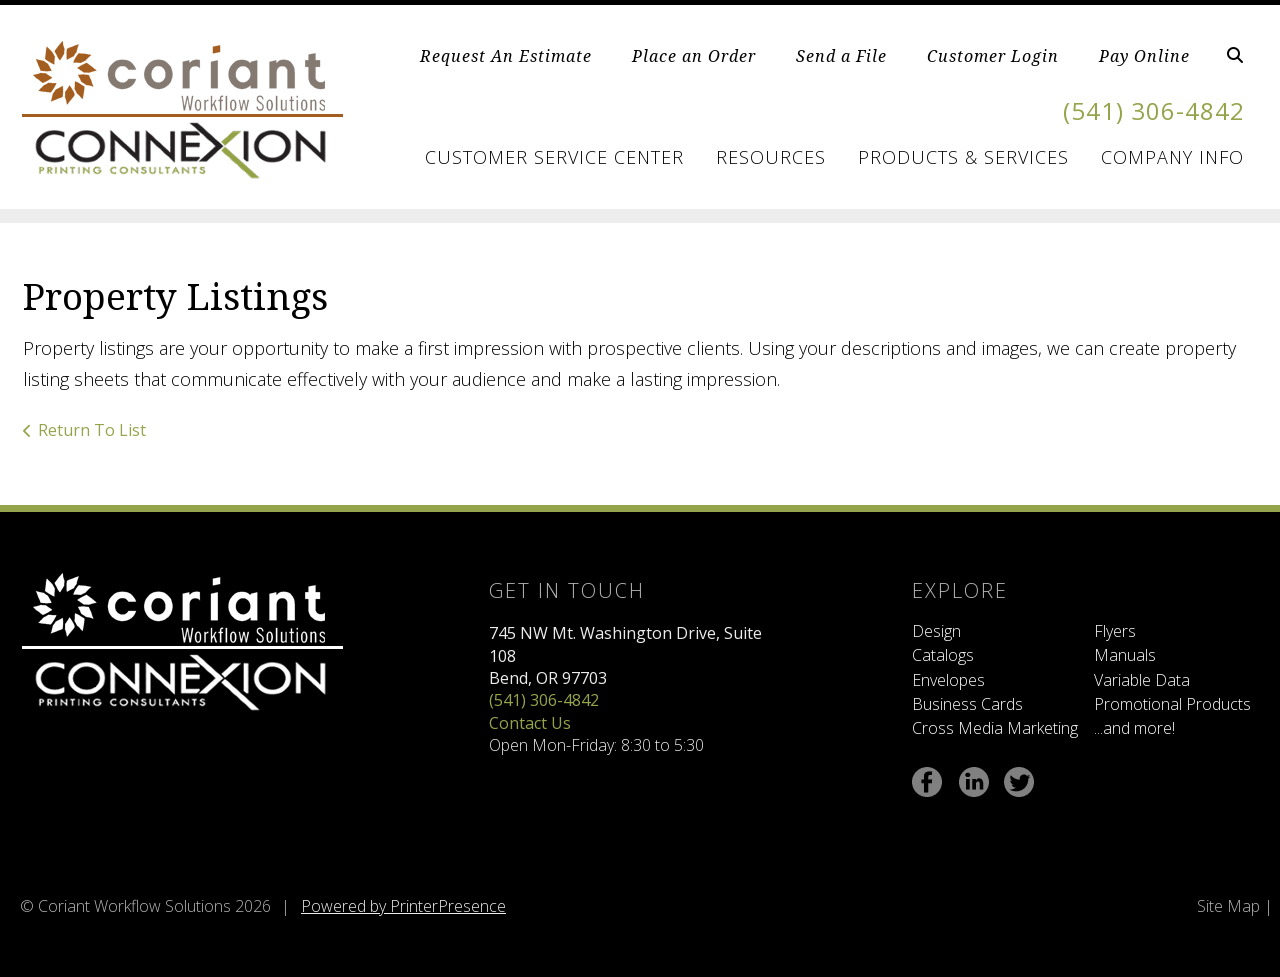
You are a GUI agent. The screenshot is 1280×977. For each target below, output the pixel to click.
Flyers (1115, 631)
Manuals (1125, 655)
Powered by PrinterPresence (403, 906)
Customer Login (993, 56)
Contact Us (530, 723)
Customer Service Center (554, 157)
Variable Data (1142, 680)
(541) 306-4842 (1154, 110)
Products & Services (963, 157)
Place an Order (694, 56)
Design (936, 631)
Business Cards (967, 704)
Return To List (92, 430)
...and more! (1134, 728)
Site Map (1228, 906)
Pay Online (1144, 56)
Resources (771, 157)
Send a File (841, 56)
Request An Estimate (506, 56)
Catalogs (943, 655)
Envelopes (948, 680)
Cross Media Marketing (995, 728)
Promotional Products (1172, 704)
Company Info (1172, 157)
